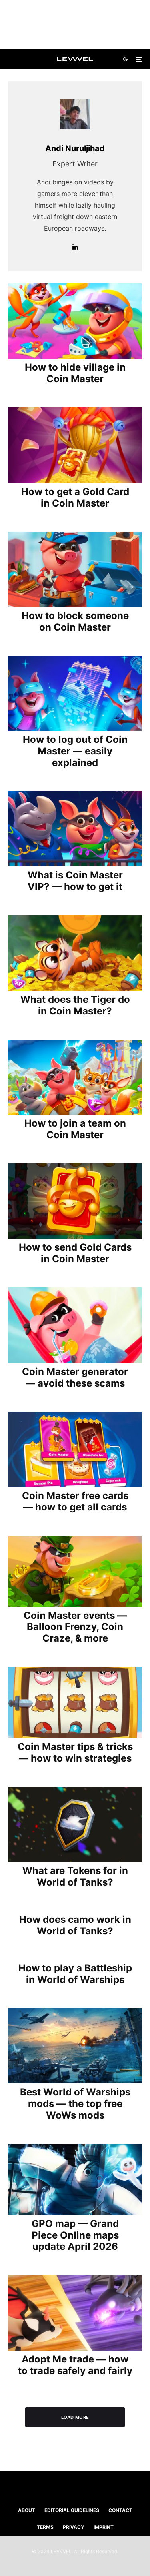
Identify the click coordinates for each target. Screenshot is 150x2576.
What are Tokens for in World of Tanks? (75, 1876)
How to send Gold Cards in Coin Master (75, 1253)
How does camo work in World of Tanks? (75, 1925)
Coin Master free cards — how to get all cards (75, 1501)
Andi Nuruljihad (75, 148)
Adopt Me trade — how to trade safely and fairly (75, 2365)
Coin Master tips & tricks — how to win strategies (75, 1752)
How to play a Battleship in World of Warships (75, 1974)
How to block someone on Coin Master (75, 621)
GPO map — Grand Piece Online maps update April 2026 (75, 2235)
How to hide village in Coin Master (75, 373)
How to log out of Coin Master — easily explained (75, 751)
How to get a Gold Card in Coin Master (75, 497)
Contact (120, 2510)
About (26, 2510)
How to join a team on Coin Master (75, 1129)
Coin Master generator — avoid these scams (75, 1377)
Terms (45, 2527)
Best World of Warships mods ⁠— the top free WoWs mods (75, 2104)
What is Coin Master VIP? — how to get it (75, 881)
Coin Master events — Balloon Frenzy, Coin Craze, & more (75, 1627)
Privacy (73, 2527)
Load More (75, 2417)
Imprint (104, 2527)
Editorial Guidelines (71, 2510)
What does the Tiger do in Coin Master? (75, 1005)
